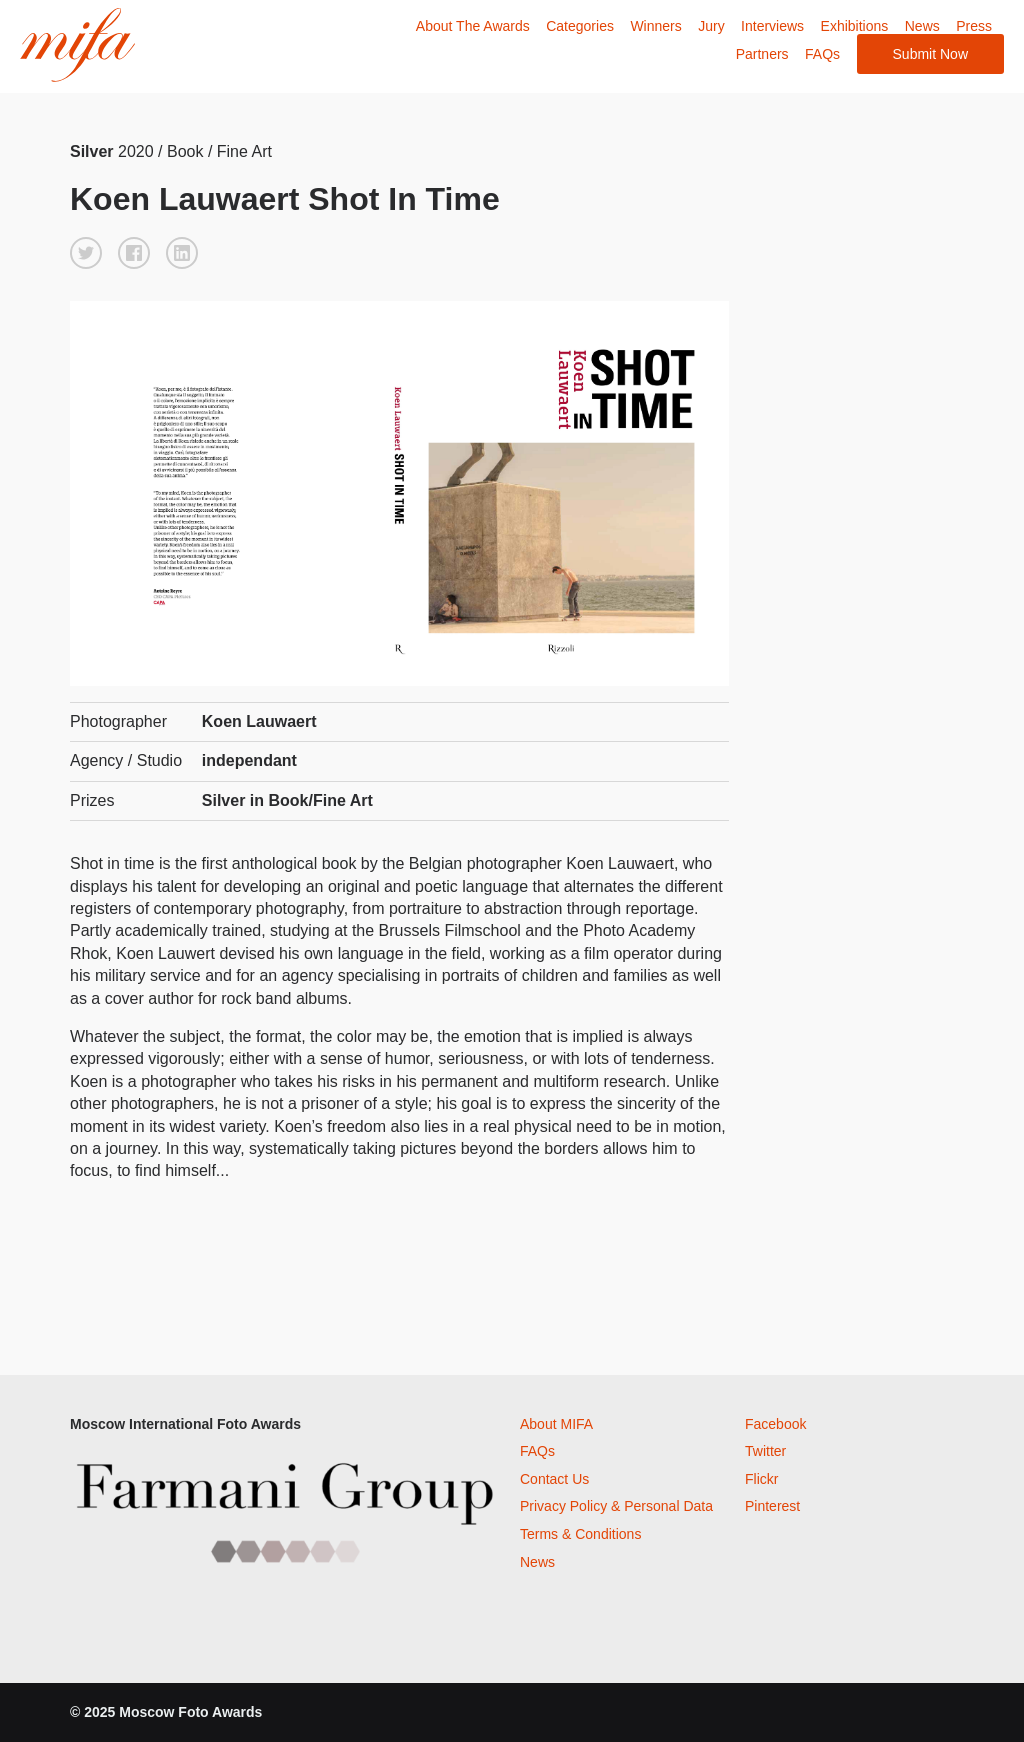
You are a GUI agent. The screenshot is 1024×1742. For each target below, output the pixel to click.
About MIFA (556, 1424)
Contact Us (554, 1479)
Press (974, 26)
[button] (86, 253)
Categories (580, 26)
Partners (762, 54)
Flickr (761, 1479)
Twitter (765, 1451)
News (922, 26)
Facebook (775, 1424)
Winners (655, 26)
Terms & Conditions (580, 1534)
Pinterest (772, 1506)
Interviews (772, 26)
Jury (711, 26)
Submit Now (930, 54)
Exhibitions (855, 26)
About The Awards (473, 26)
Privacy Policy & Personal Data (616, 1506)
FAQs (822, 54)
